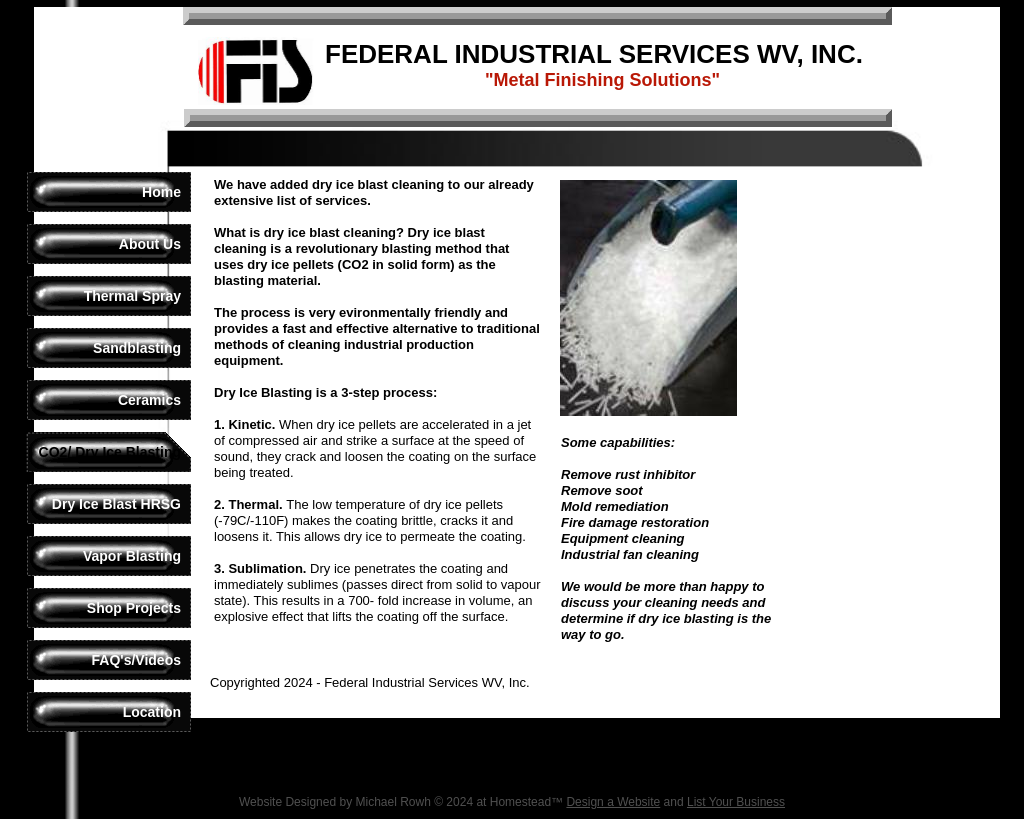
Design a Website (613, 802)
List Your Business (736, 802)
